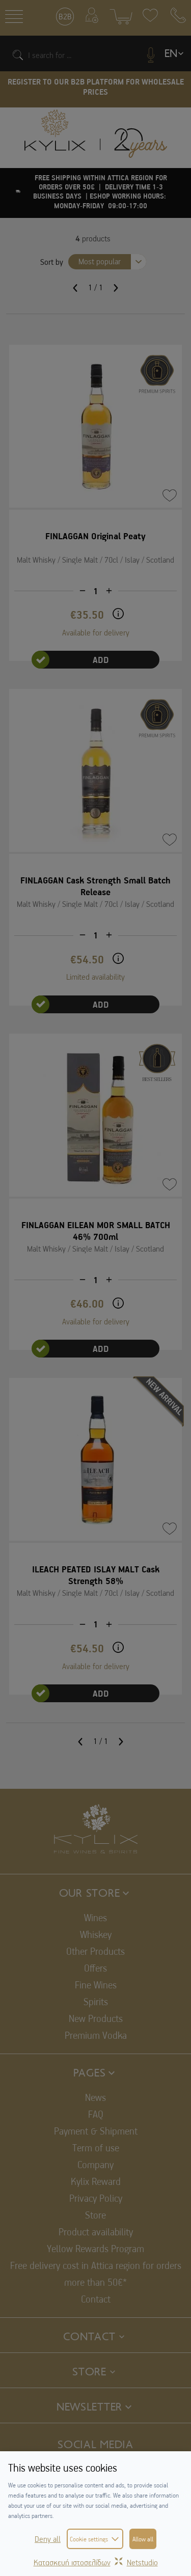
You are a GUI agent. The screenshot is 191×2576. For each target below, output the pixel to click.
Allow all (142, 2539)
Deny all (48, 2539)
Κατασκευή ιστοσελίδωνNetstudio (96, 2562)
